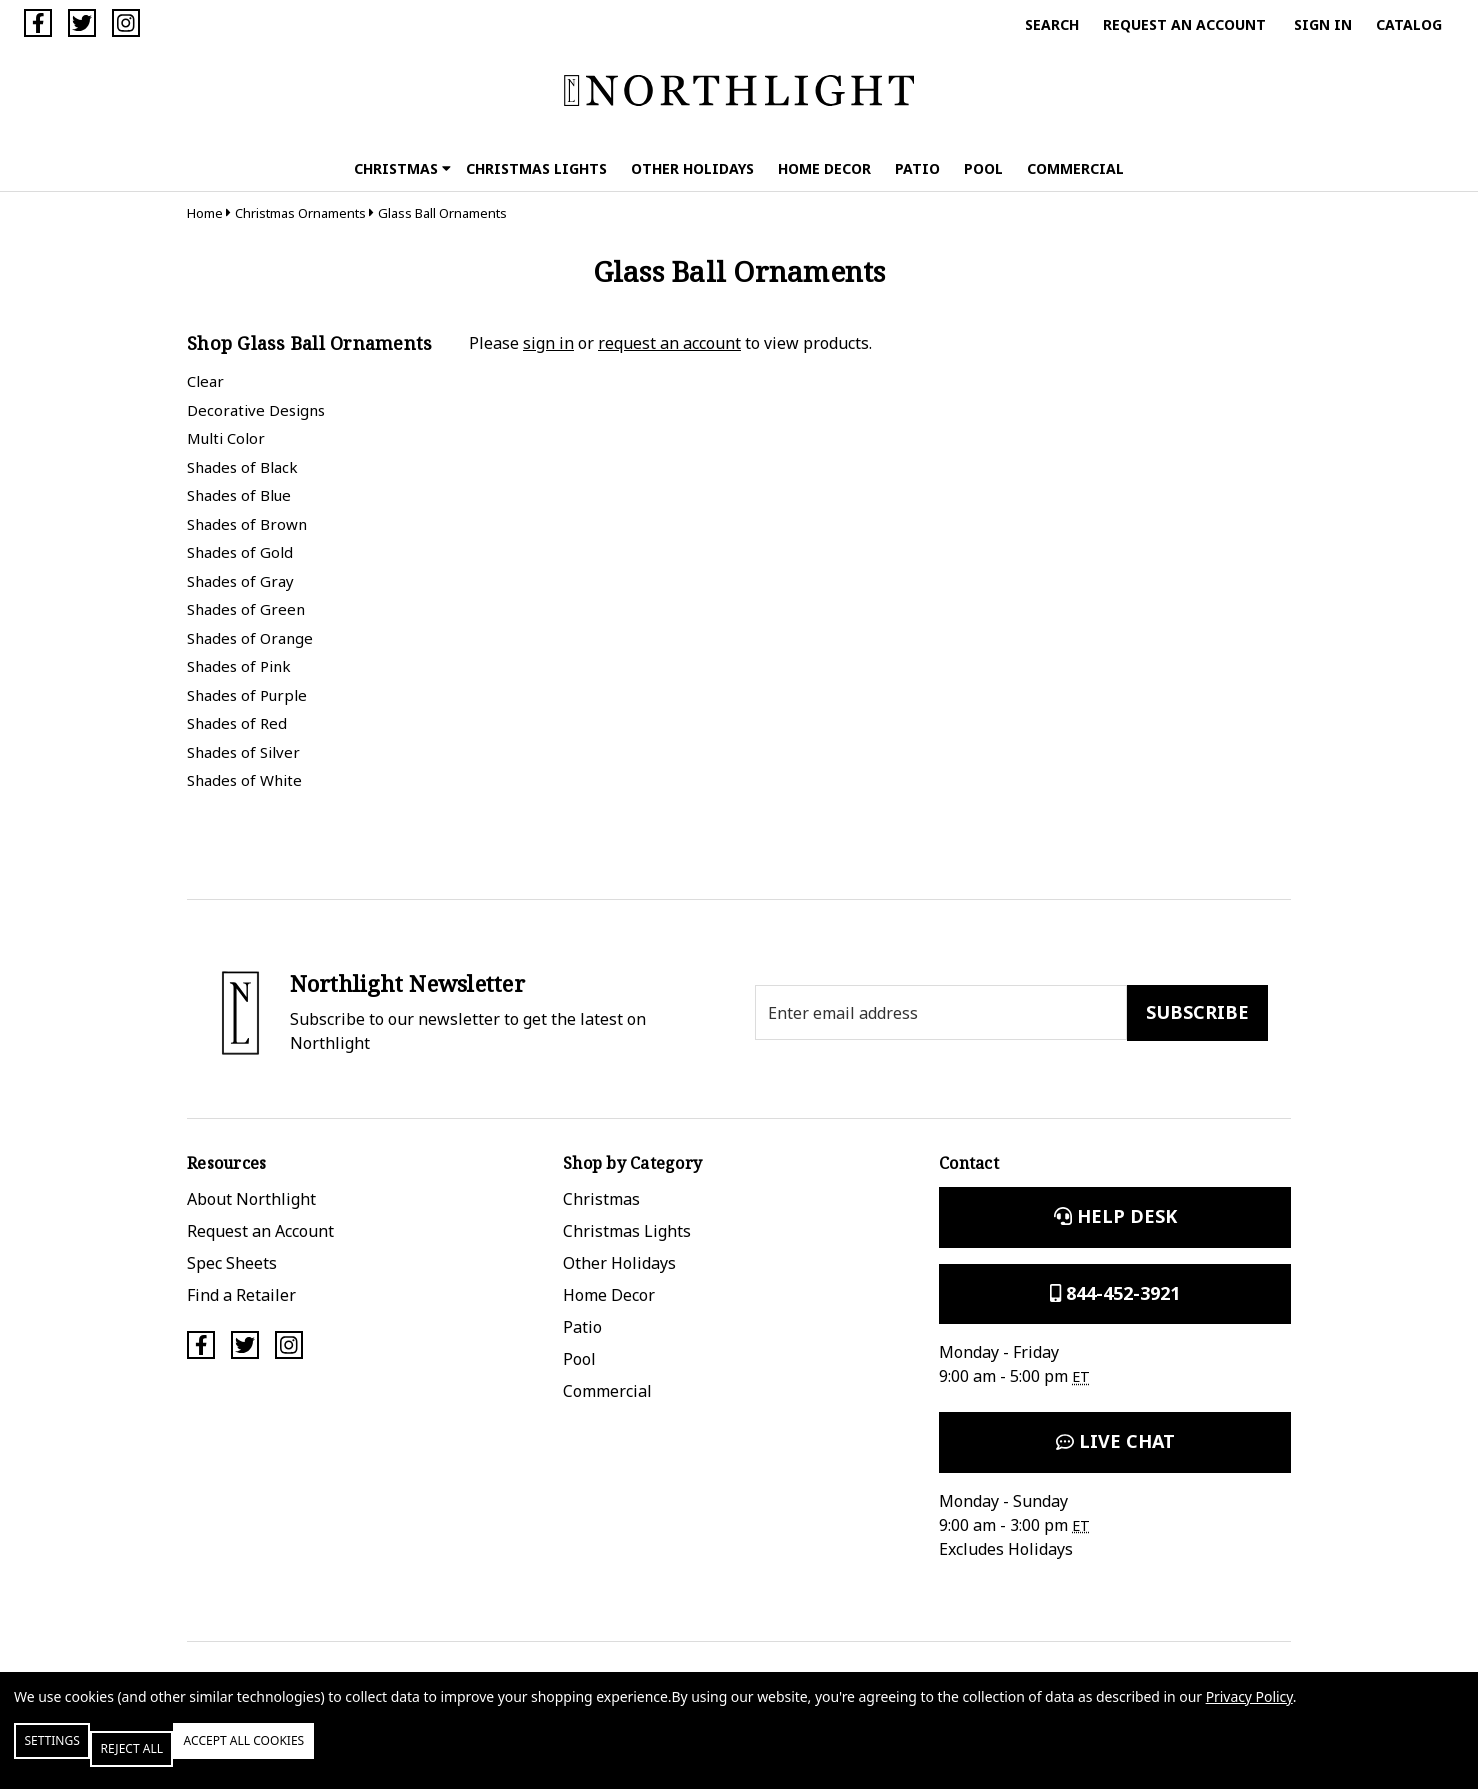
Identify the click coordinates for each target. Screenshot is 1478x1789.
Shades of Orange (250, 638)
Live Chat (1115, 1441)
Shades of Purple (247, 695)
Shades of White (244, 780)
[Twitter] (82, 23)
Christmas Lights (536, 168)
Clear (205, 381)
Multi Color (226, 438)
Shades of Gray (240, 581)
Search (1052, 24)
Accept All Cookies (344, 1756)
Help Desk (1115, 1216)
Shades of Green (246, 609)
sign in (548, 343)
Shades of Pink (239, 666)
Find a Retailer (241, 1295)
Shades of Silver (243, 752)
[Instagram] (126, 23)
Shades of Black (242, 467)
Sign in (1323, 24)
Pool (983, 168)
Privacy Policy (1249, 1712)
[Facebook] (38, 23)
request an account (669, 343)
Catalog (1409, 24)
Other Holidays (692, 168)
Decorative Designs (256, 410)
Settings (73, 1756)
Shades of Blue (239, 495)
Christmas (402, 168)
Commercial (1075, 168)
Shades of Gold (240, 552)
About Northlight (251, 1199)
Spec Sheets (232, 1263)
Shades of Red (237, 723)
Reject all (189, 1756)
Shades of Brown (247, 524)
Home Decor (824, 168)
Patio (917, 168)
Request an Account (1184, 24)
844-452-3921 (1115, 1293)
